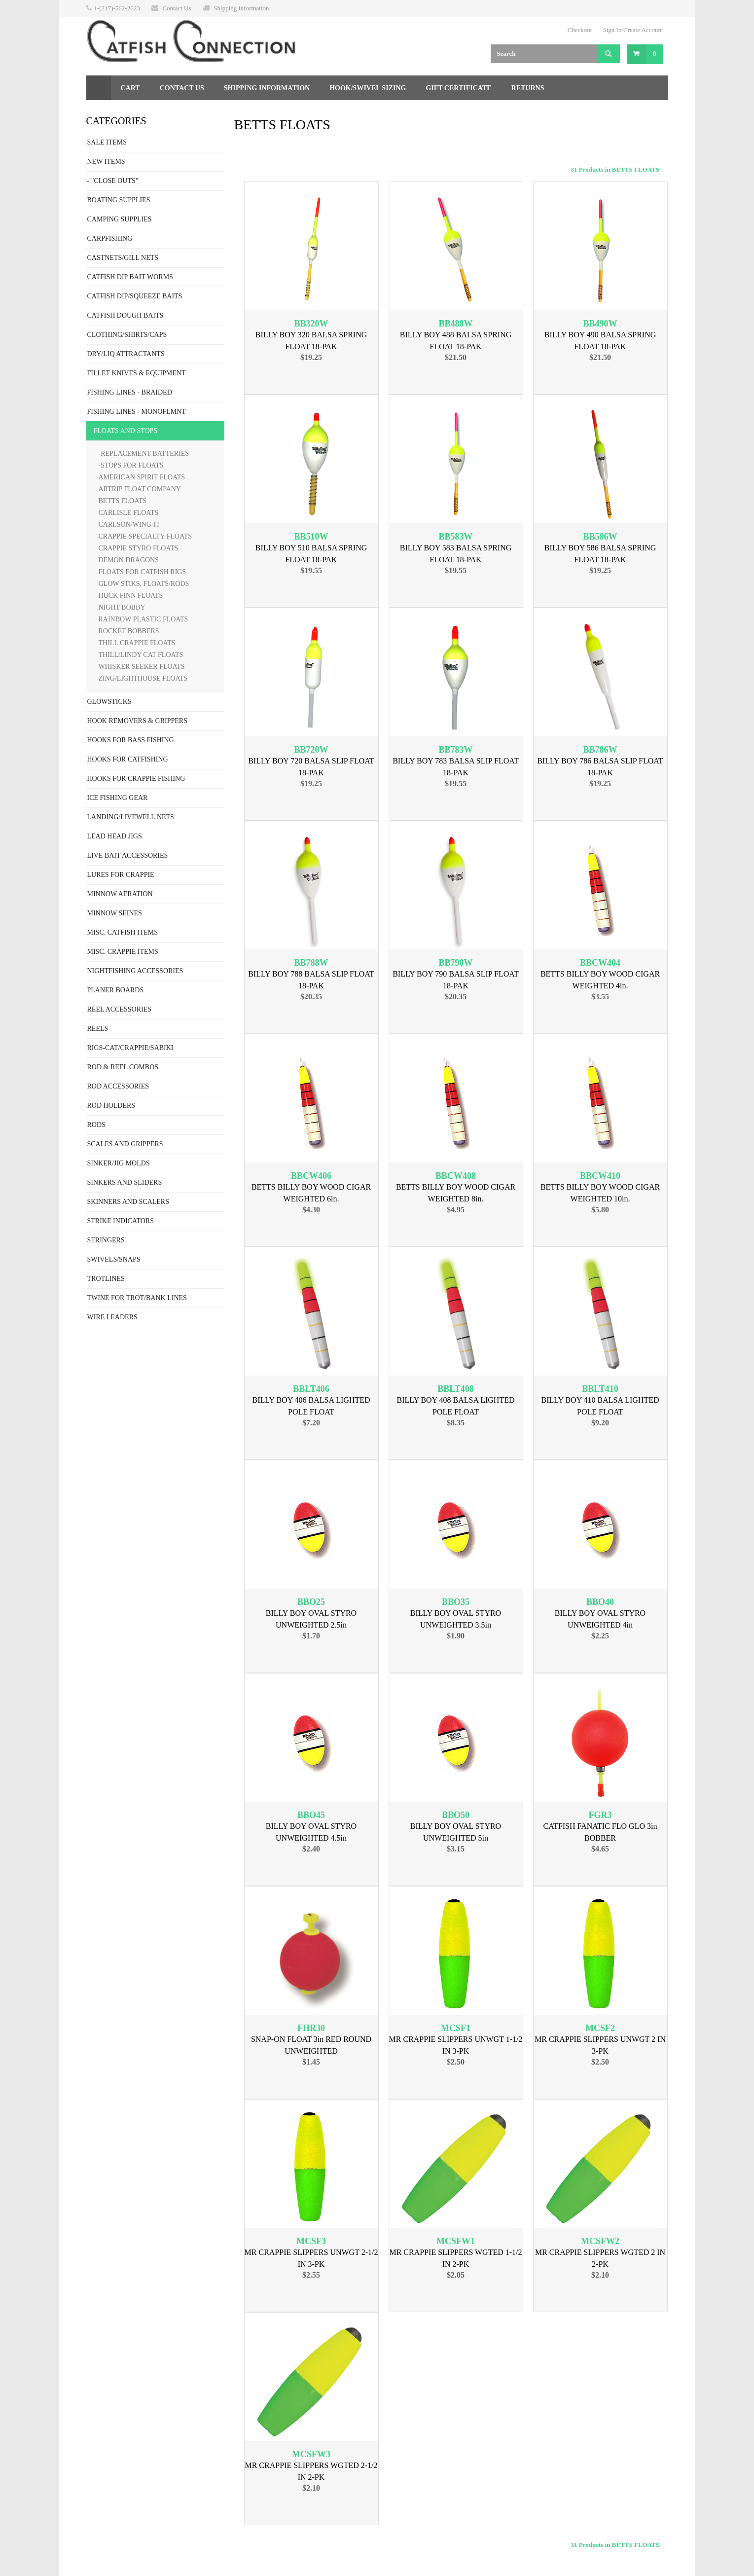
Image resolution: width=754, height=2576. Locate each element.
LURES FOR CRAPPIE (120, 874)
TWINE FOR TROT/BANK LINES (137, 1298)
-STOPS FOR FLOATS (131, 465)
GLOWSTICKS (109, 701)
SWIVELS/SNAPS (114, 1259)
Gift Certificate (458, 88)
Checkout (580, 30)
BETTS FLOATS (123, 501)
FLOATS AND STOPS (126, 431)
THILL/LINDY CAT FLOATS (141, 654)
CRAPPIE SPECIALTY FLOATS (145, 536)
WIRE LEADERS (112, 1317)
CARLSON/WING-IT (129, 524)
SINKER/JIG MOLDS (118, 1163)
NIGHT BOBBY (122, 607)
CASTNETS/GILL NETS (123, 257)
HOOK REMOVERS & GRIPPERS (137, 721)
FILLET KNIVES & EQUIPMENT (136, 373)
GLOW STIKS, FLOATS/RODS (144, 583)
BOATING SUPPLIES (118, 200)
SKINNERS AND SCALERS (128, 1201)
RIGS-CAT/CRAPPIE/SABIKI (130, 1048)
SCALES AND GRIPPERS (125, 1144)
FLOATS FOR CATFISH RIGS (142, 572)
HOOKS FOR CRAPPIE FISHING (136, 778)
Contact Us (176, 8)
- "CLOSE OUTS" (113, 180)
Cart (130, 88)
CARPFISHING (110, 238)
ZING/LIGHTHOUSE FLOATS (143, 678)
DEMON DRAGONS (129, 560)
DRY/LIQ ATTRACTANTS (126, 354)
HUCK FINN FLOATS (131, 595)
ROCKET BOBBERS (129, 631)
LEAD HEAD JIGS (114, 836)
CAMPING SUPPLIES (119, 219)
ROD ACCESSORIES (118, 1086)
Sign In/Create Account (633, 30)
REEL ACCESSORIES (119, 1009)
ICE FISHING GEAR (117, 797)
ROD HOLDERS (111, 1105)
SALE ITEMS (107, 142)
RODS (96, 1124)
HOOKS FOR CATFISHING (127, 759)
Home (98, 87)
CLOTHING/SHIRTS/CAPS (127, 334)
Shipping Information (241, 8)
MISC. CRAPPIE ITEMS (122, 951)
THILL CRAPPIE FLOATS (137, 643)
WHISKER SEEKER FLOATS (142, 666)
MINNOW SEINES (114, 913)
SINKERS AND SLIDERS (124, 1182)
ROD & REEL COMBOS (123, 1067)
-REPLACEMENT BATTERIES (144, 453)
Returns (527, 88)
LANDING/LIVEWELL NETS (130, 817)
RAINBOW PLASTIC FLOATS (143, 619)
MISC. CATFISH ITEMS (122, 932)
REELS (97, 1028)
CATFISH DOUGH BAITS (125, 315)
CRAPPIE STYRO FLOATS (139, 548)
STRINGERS (106, 1240)
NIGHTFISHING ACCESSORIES (135, 971)
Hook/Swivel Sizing (367, 88)
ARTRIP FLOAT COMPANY (140, 489)
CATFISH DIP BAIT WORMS (130, 277)
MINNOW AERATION (120, 894)
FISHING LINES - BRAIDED (129, 392)
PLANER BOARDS (115, 990)
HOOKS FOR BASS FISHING (130, 740)
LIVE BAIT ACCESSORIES (127, 855)
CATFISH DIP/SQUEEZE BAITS (134, 296)
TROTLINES (106, 1278)
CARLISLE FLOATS (129, 512)
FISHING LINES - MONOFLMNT (136, 411)
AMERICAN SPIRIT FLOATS (142, 477)
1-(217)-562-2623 (117, 8)
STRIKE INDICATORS (120, 1221)
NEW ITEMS (106, 161)
